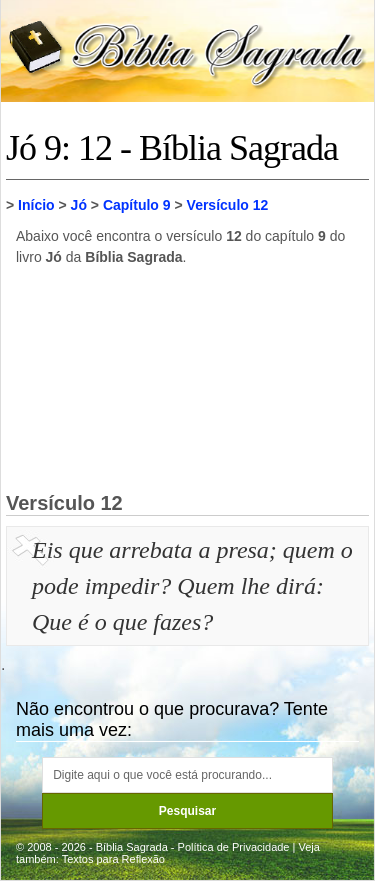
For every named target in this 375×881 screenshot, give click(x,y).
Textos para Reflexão (113, 859)
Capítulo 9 (137, 205)
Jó (79, 205)
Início (36, 205)
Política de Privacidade (234, 847)
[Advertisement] (188, 378)
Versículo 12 (228, 205)
